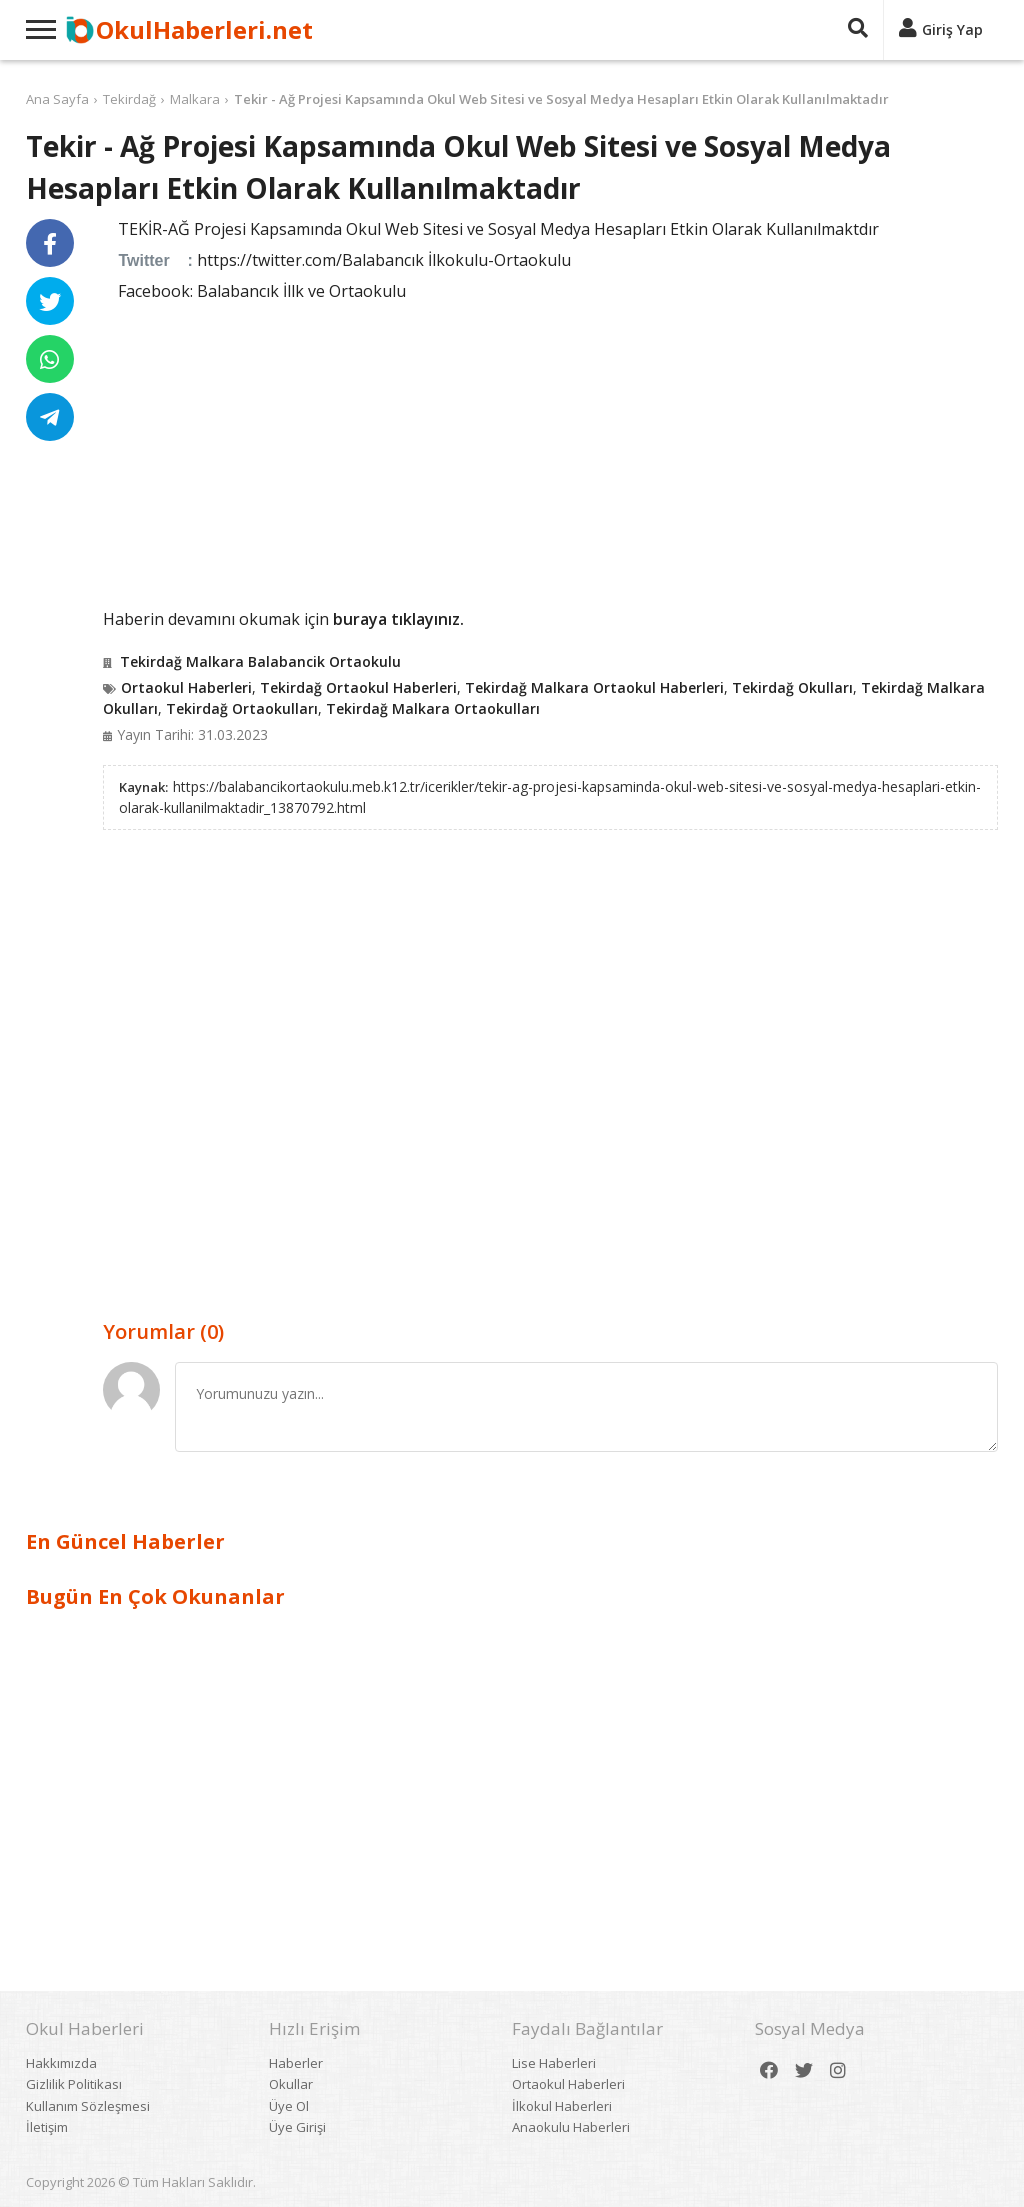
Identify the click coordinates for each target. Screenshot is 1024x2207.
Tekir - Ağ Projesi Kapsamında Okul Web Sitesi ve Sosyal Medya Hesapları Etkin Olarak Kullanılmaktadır (561, 99)
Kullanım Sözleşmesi (88, 2106)
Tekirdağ (129, 99)
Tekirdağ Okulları (792, 687)
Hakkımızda (61, 2063)
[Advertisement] (550, 452)
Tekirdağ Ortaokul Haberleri (358, 687)
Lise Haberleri (554, 2063)
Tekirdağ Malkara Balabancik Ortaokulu (260, 661)
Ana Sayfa (57, 99)
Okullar (291, 2084)
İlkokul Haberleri (562, 2106)
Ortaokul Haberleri (186, 687)
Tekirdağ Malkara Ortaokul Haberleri (594, 687)
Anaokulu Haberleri (571, 2127)
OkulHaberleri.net (204, 29)
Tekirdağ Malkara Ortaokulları (433, 708)
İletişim (47, 2127)
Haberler (296, 2063)
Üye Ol (289, 2106)
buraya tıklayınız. (398, 619)
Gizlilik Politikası (74, 2084)
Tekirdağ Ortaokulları (242, 708)
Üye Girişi (297, 2127)
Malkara (195, 99)
